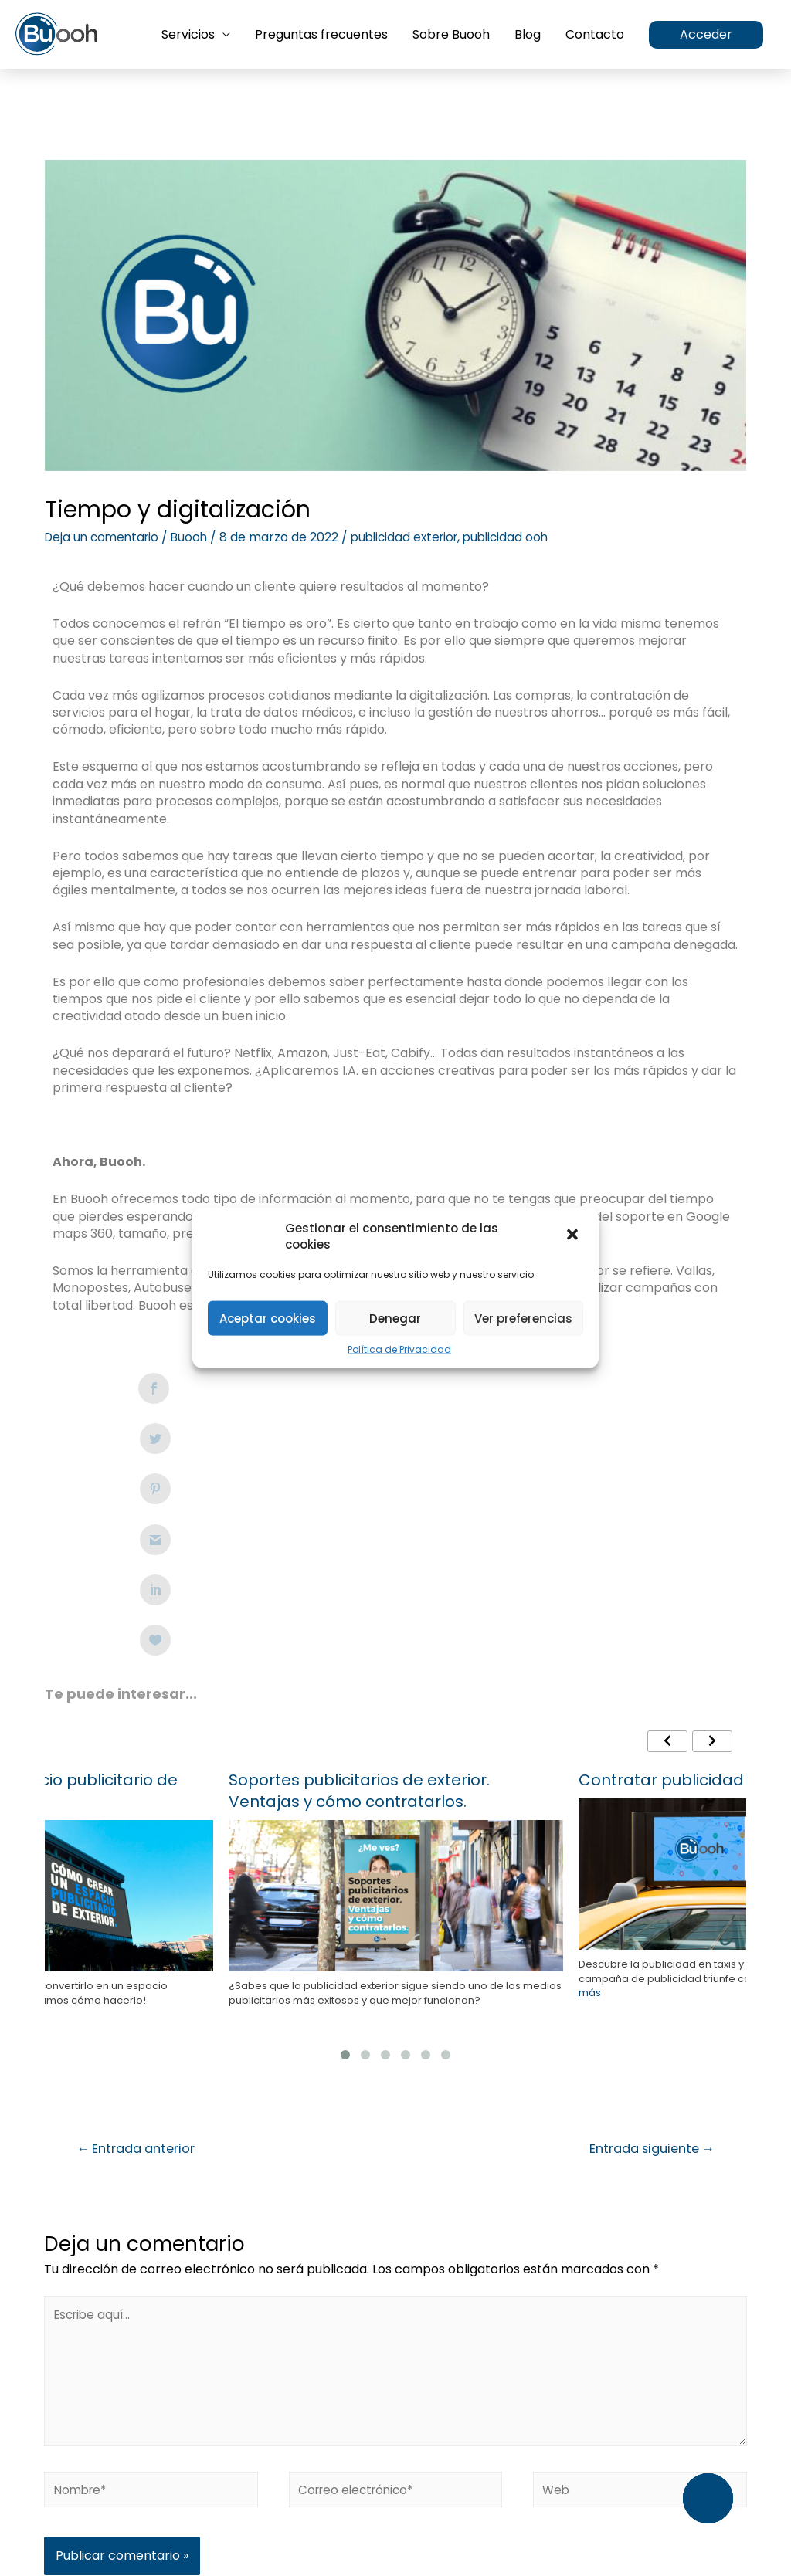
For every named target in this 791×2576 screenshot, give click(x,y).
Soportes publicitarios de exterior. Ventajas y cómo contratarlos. (359, 1538)
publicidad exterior (415, 537)
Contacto (594, 35)
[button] (574, 1236)
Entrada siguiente (645, 1897)
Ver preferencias (523, 1318)
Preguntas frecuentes (321, 35)
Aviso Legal (300, 2476)
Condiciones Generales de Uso (567, 2476)
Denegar (395, 1318)
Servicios (188, 35)
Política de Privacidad (399, 1350)
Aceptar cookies (267, 1318)
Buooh (196, 537)
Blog (527, 35)
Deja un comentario (105, 537)
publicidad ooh (521, 537)
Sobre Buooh (451, 35)
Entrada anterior (141, 1897)
